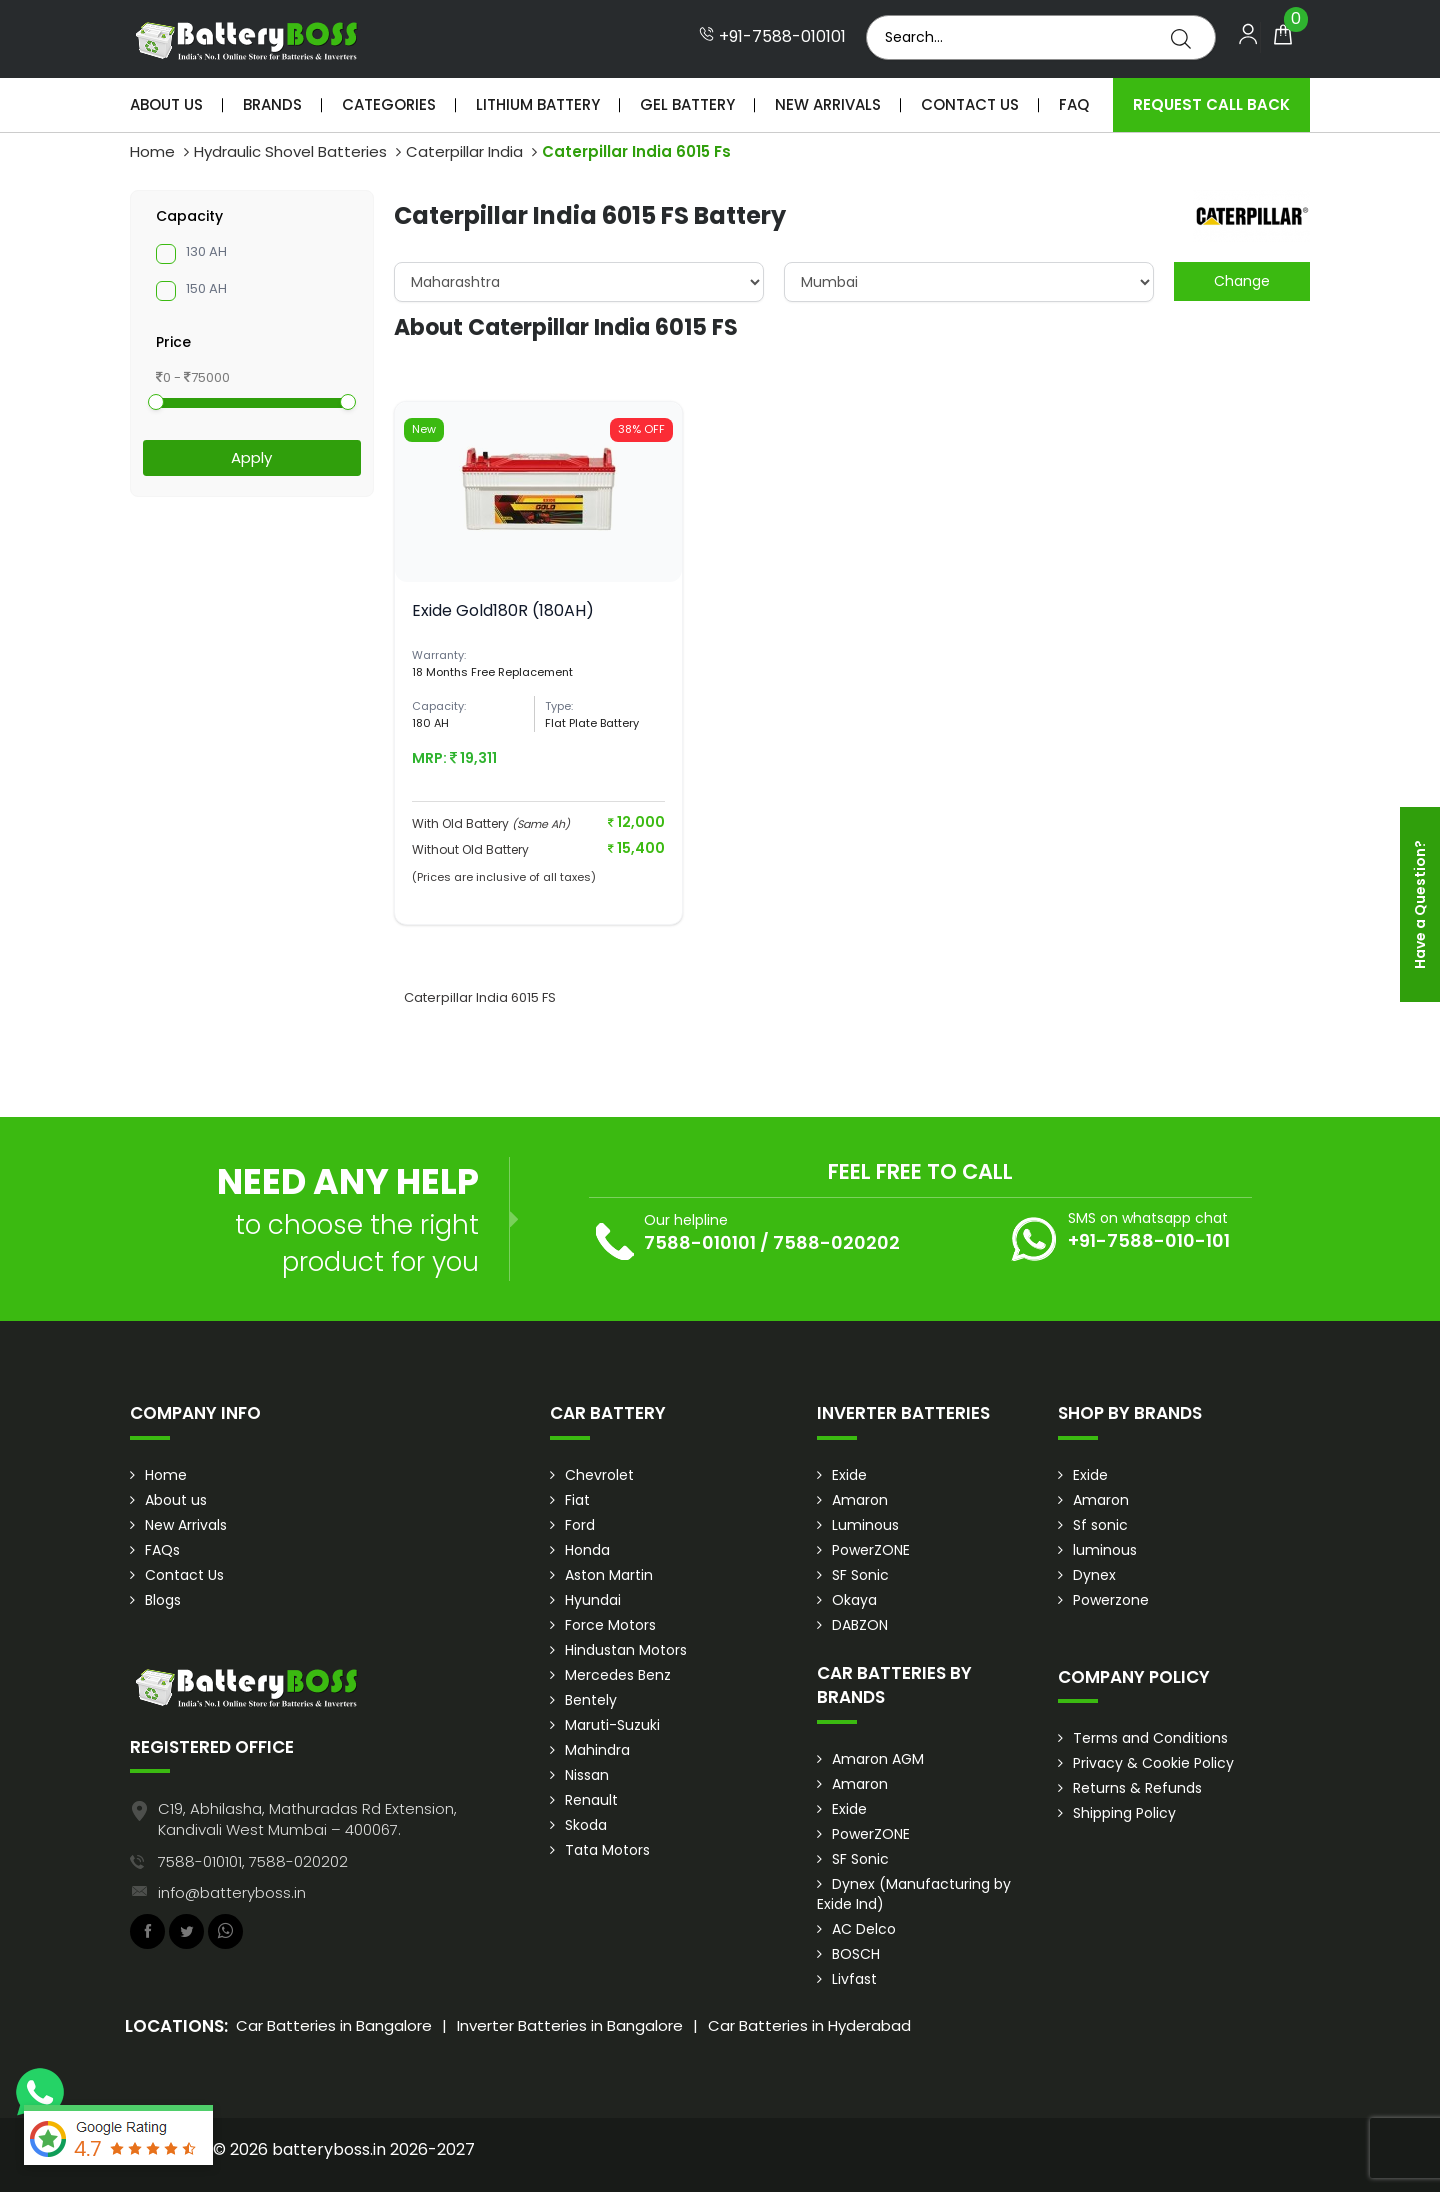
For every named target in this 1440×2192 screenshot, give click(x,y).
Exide (849, 1475)
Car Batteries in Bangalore (334, 2025)
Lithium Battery (538, 104)
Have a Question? (1420, 904)
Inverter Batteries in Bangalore (570, 2025)
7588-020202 (836, 1242)
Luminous (865, 1525)
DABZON (860, 1625)
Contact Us (970, 104)
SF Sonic (860, 1575)
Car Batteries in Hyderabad (809, 2025)
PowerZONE (871, 1550)
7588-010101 (700, 1242)
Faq (1074, 104)
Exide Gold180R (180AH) (503, 610)
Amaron (860, 1500)
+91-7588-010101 (772, 37)
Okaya (854, 1600)
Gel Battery (687, 104)
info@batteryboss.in (232, 1892)
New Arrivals (828, 104)
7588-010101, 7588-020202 (253, 1861)
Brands (272, 104)
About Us (166, 104)
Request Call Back (1211, 104)
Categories (389, 104)
